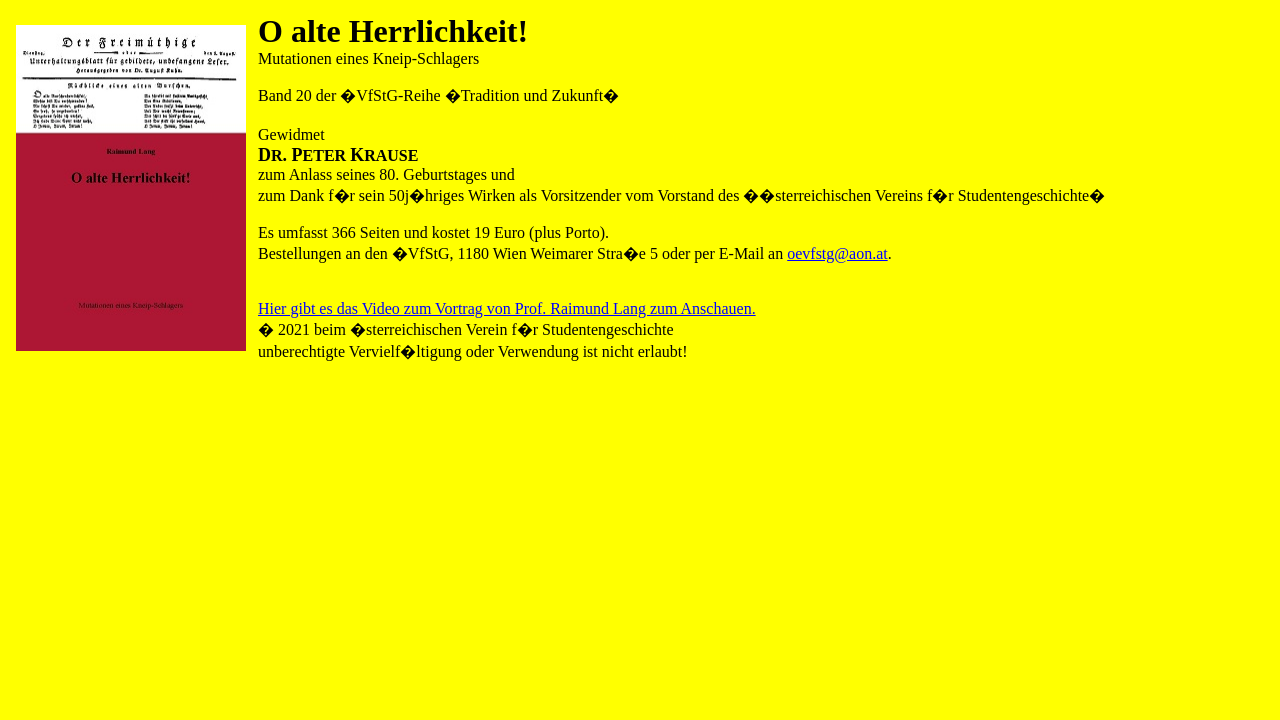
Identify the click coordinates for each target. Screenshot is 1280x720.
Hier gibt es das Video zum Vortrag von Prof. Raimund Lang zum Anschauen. (507, 308)
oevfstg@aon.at (837, 253)
